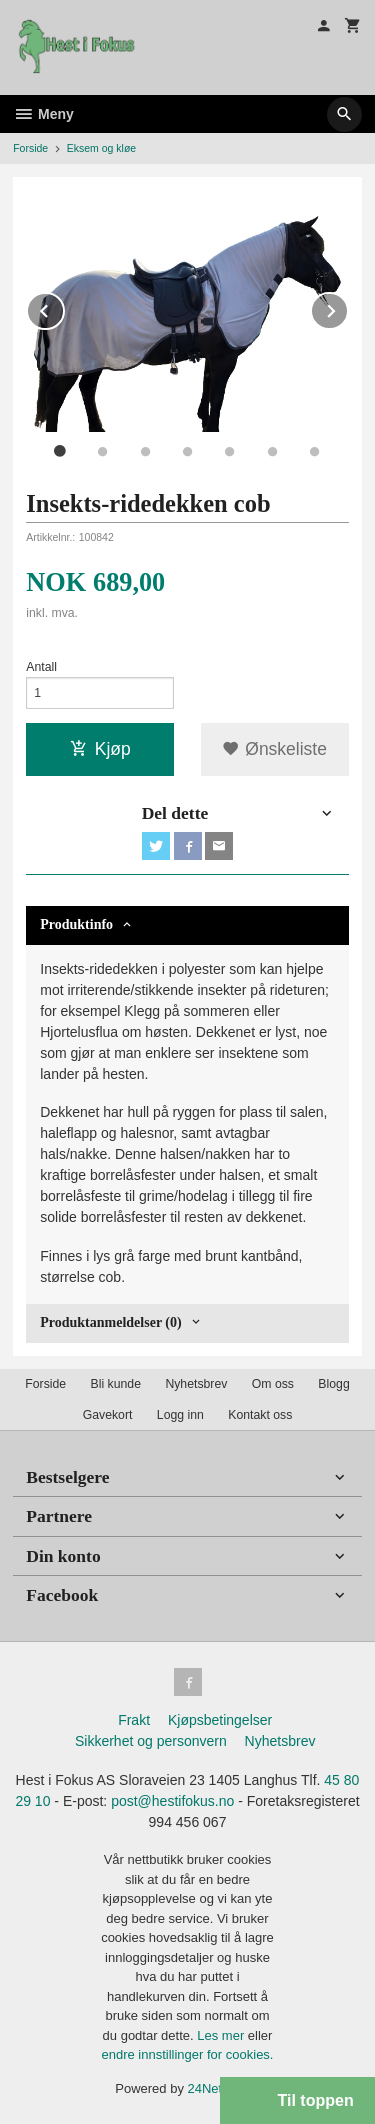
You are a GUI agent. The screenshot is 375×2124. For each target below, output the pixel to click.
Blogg (333, 1384)
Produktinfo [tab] (76, 924)
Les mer (222, 2035)
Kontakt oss (260, 1415)
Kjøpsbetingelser (220, 1720)
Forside (30, 148)
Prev (64, 307)
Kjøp (100, 749)
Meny (43, 114)
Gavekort (108, 1415)
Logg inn (180, 1415)
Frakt (134, 1720)
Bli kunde (116, 1384)
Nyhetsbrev (196, 1384)
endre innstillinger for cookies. (188, 2054)
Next (348, 307)
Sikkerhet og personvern (151, 1741)
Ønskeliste (274, 749)
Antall (41, 667)
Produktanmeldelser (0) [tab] (110, 1322)
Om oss (273, 1384)
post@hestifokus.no (172, 1801)
